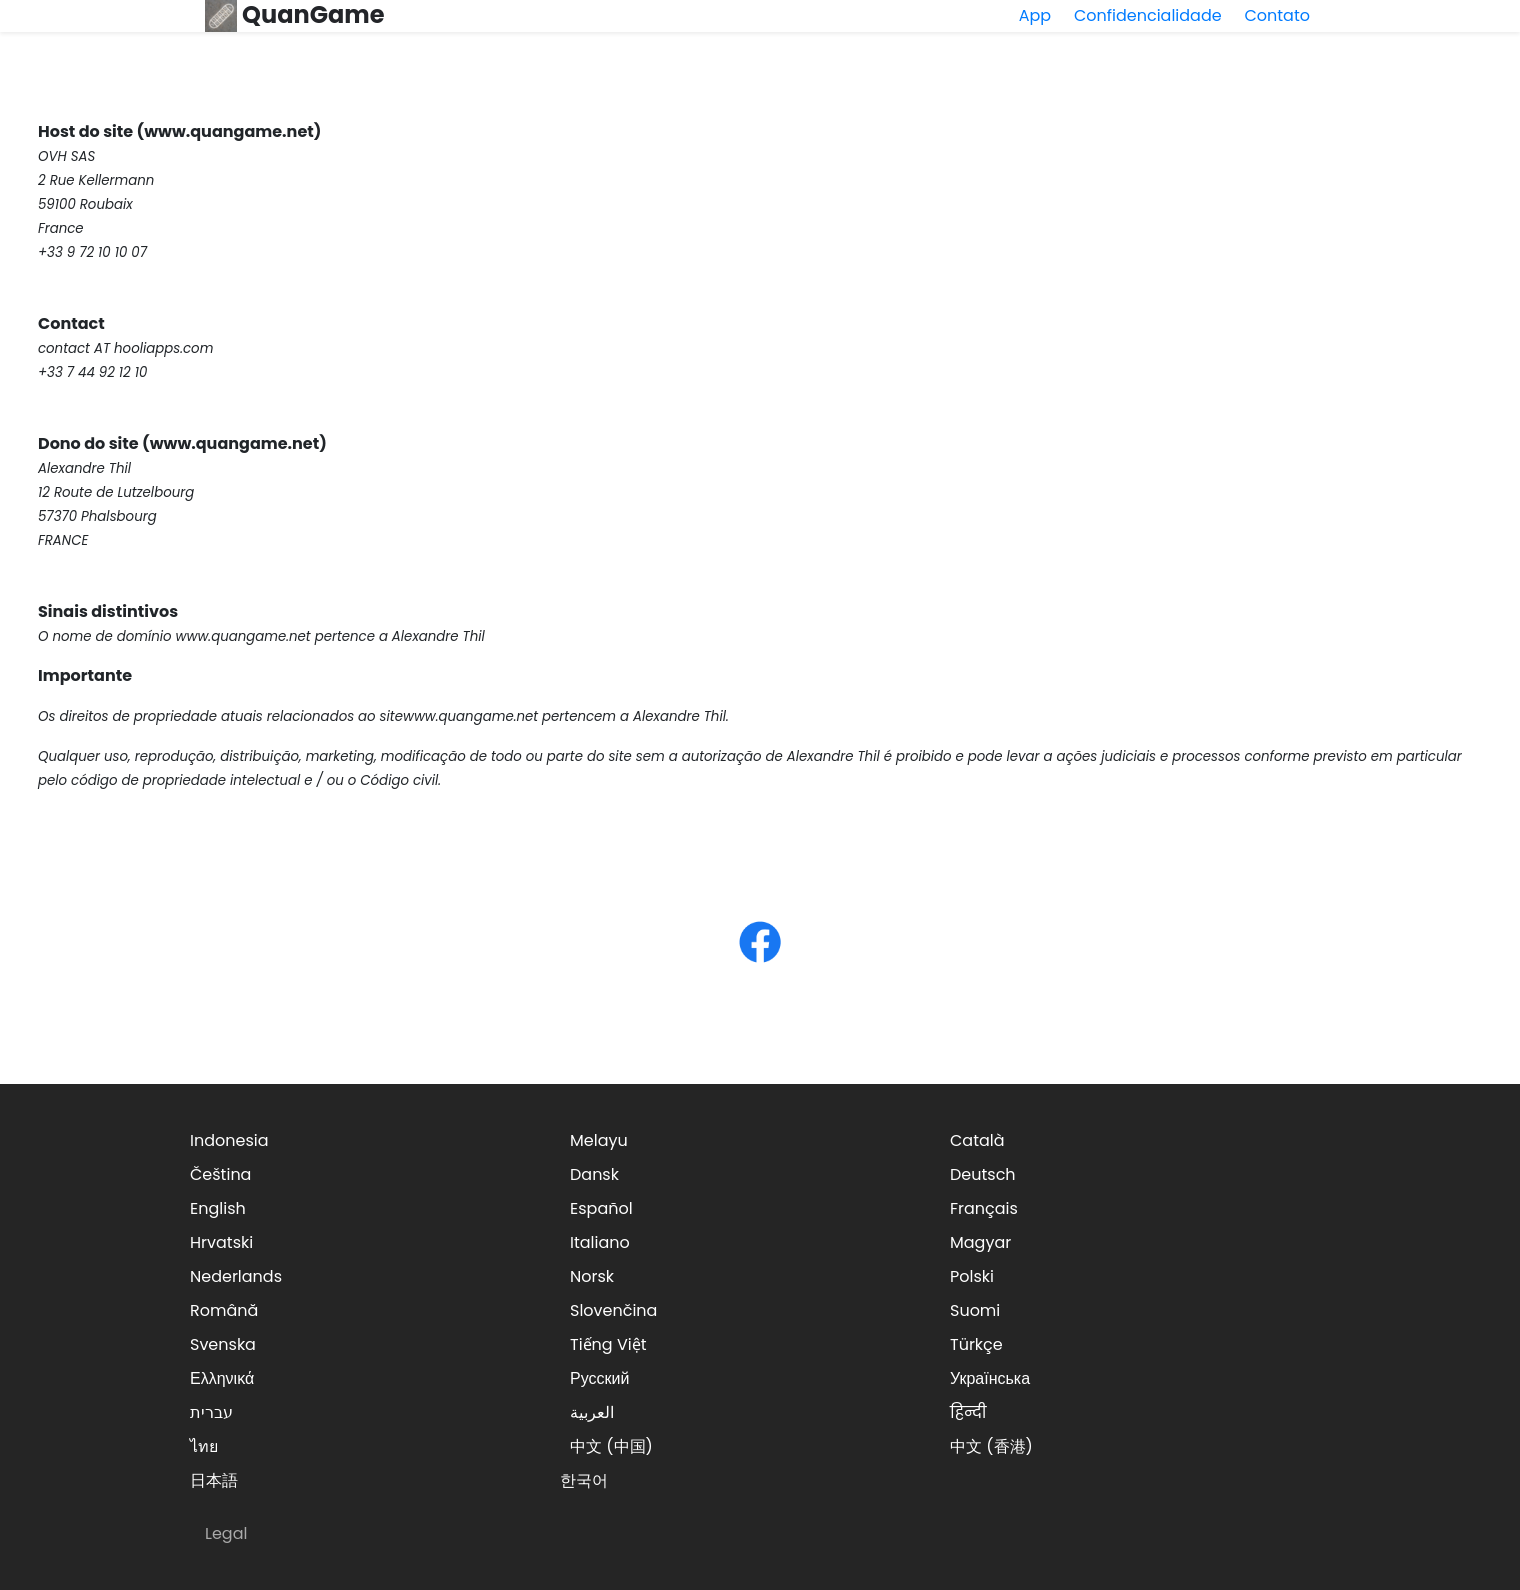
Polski (972, 1276)
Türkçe (976, 1344)
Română (224, 1310)
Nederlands (236, 1276)
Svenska (223, 1344)
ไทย (204, 1446)
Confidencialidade (1148, 15)
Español (601, 1208)
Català (977, 1140)
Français (984, 1208)
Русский (599, 1378)
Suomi (975, 1310)
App (1035, 15)
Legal (226, 1533)
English (218, 1208)
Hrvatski (221, 1242)
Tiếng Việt (608, 1344)
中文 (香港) (991, 1446)
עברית (211, 1412)
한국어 (584, 1480)
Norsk (592, 1276)
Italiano (600, 1242)
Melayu (599, 1140)
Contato (1277, 15)
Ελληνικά (222, 1378)
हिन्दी (968, 1412)
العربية (592, 1412)
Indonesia (229, 1140)
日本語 (214, 1480)
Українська (990, 1378)
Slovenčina (613, 1310)
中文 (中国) (611, 1446)
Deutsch (983, 1174)
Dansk (594, 1174)
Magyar (980, 1242)
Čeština (220, 1174)
